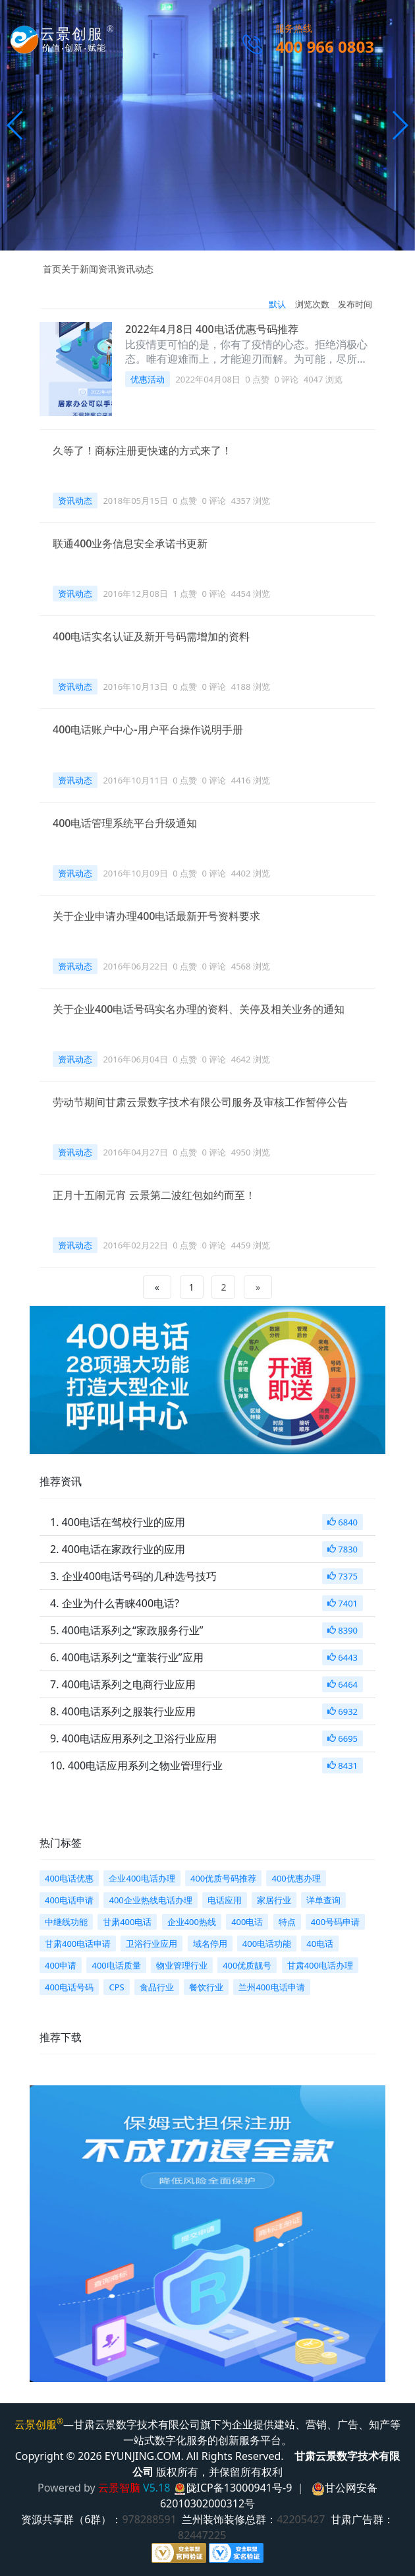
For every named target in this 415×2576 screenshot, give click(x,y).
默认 (277, 304)
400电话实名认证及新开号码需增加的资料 (151, 636)
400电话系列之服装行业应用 (129, 1711)
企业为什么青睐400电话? (120, 1603)
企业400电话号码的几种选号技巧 (139, 1576)
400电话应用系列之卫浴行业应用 (139, 1738)
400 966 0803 (324, 46)
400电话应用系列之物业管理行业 (145, 1765)
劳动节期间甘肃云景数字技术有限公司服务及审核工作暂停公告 (200, 1102)
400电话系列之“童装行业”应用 (133, 1657)
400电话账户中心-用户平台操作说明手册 (148, 729)
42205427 (304, 2519)
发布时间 (355, 304)
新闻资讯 (98, 268)
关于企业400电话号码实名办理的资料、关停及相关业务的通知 (199, 1009)
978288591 (152, 2519)
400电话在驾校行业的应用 (123, 1522)
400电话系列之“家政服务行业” (133, 1630)
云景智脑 (119, 2487)
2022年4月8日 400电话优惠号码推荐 (211, 329)
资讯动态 (135, 268)
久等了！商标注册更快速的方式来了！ (142, 450)
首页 (52, 268)
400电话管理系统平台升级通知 (125, 823)
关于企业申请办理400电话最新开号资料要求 (156, 916)
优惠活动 (147, 379)
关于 (70, 268)
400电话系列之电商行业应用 (129, 1684)
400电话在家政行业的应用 (123, 1549)
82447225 (205, 2535)
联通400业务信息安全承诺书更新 (130, 543)
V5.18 (156, 2487)
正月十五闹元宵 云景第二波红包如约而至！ (154, 1195)
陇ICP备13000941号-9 (239, 2487)
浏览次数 (312, 304)
